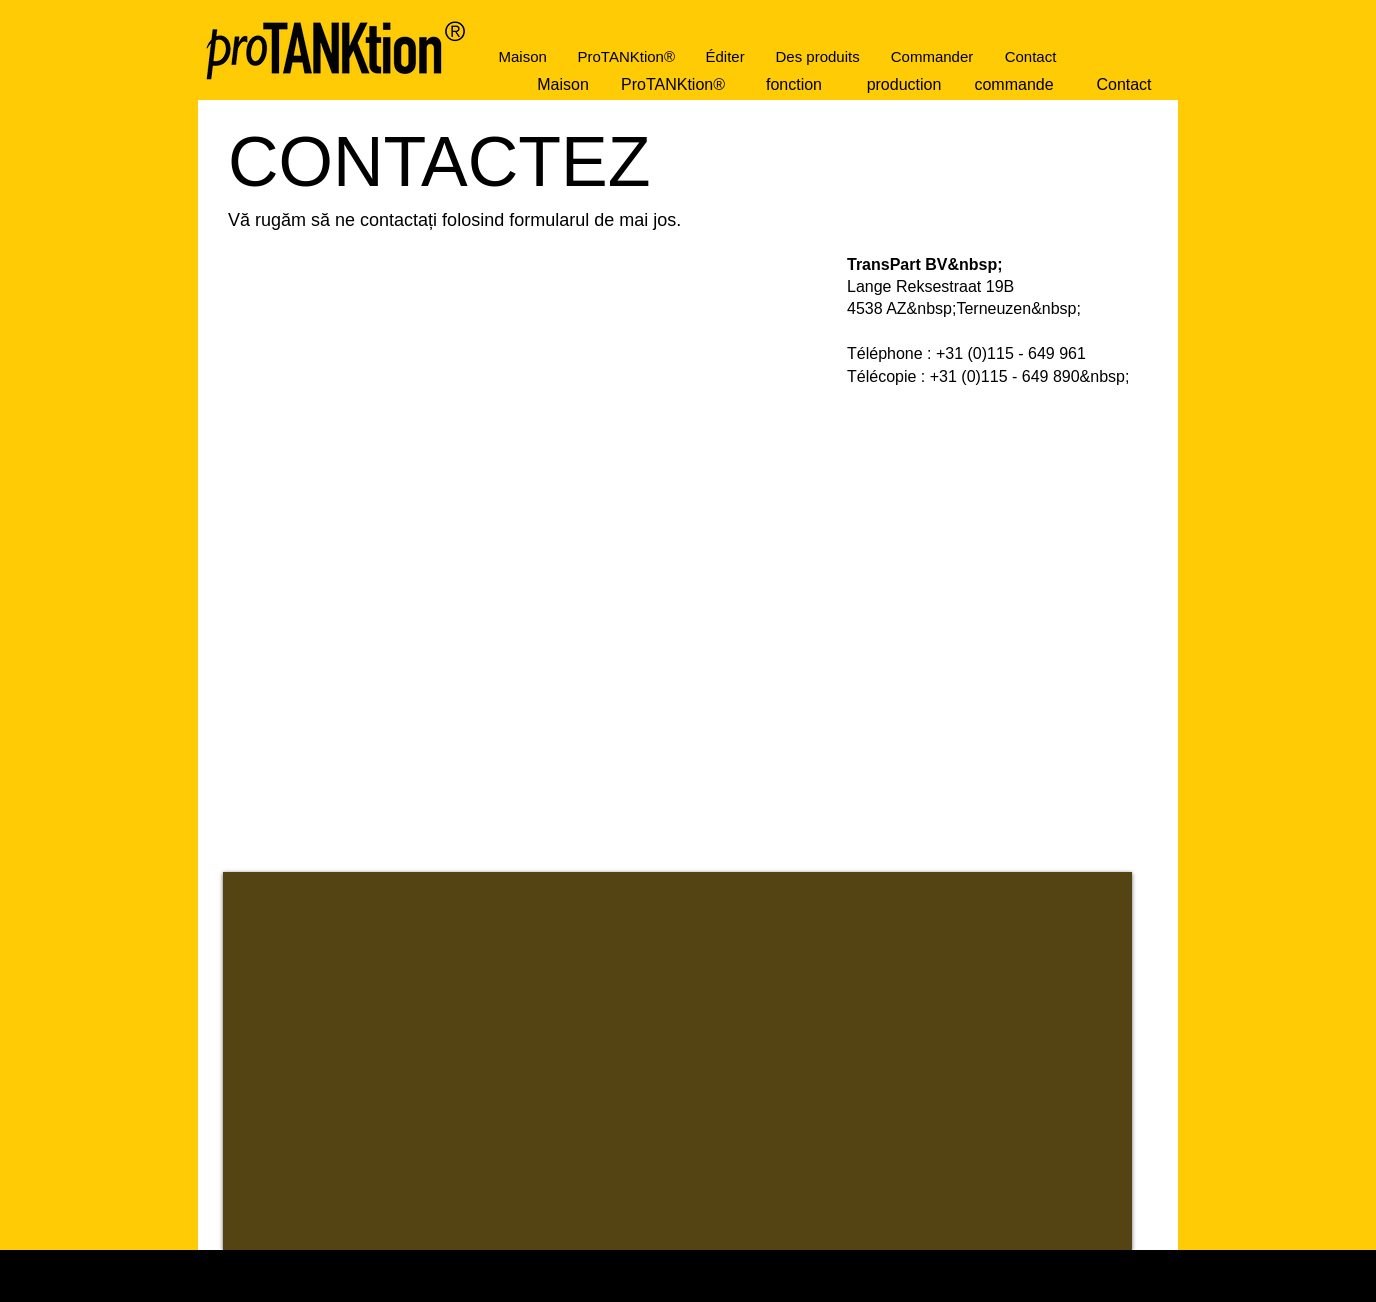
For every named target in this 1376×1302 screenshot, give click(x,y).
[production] (904, 85)
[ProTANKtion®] (673, 85)
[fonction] (794, 85)
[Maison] (563, 85)
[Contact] (1124, 85)
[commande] (1014, 85)
